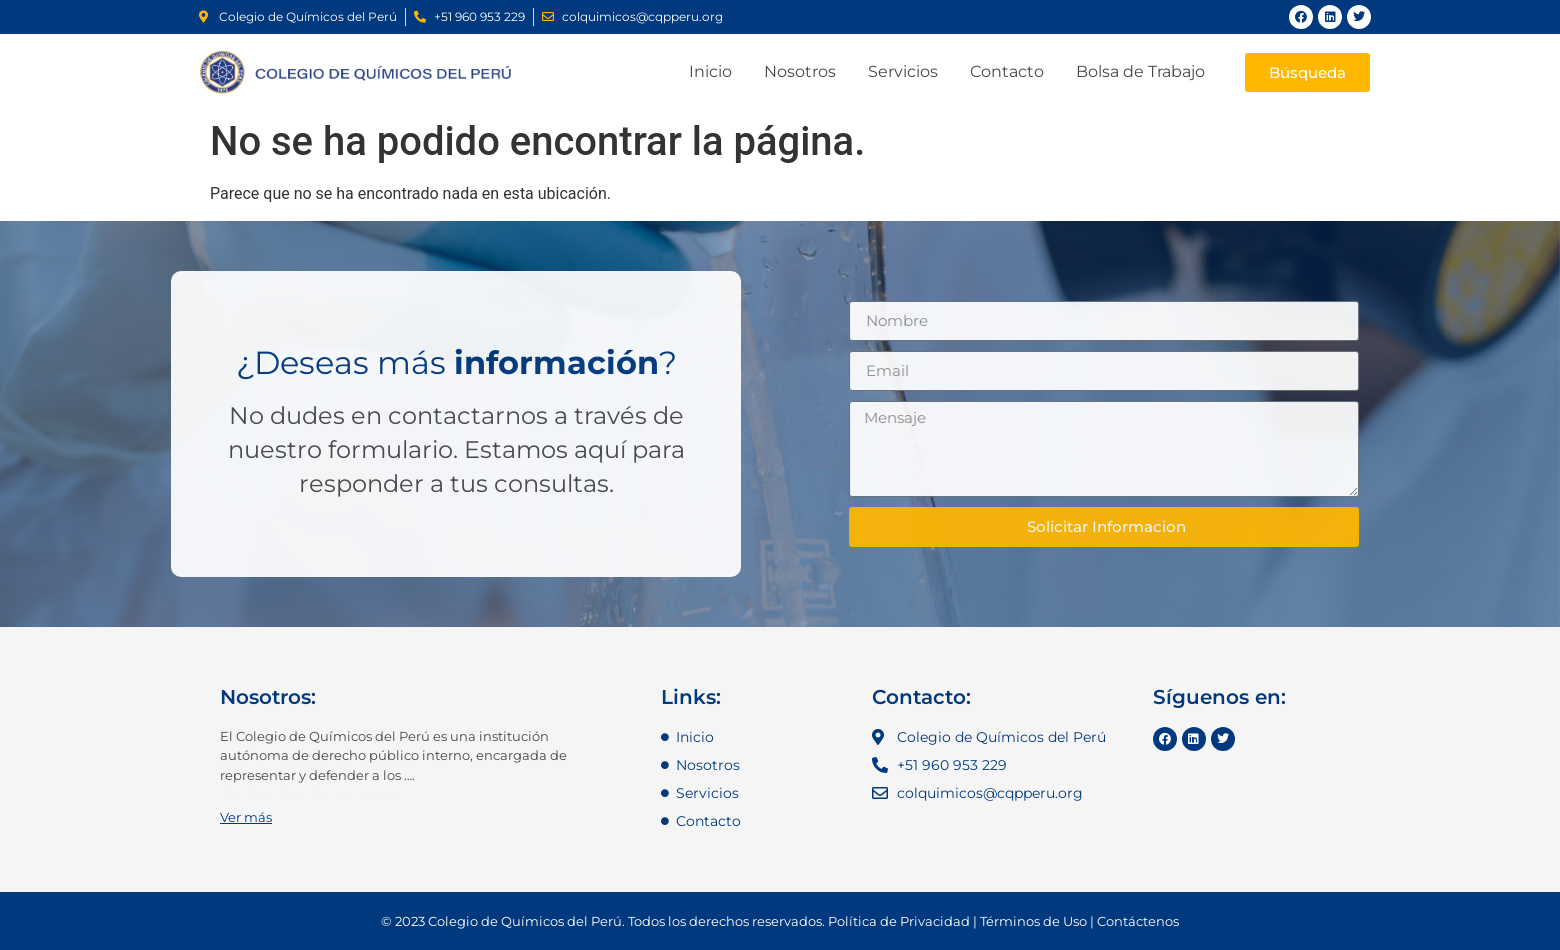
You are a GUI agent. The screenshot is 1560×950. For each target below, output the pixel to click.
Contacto (1007, 71)
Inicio (710, 71)
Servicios (903, 71)
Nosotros (800, 71)
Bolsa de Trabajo (1140, 71)
